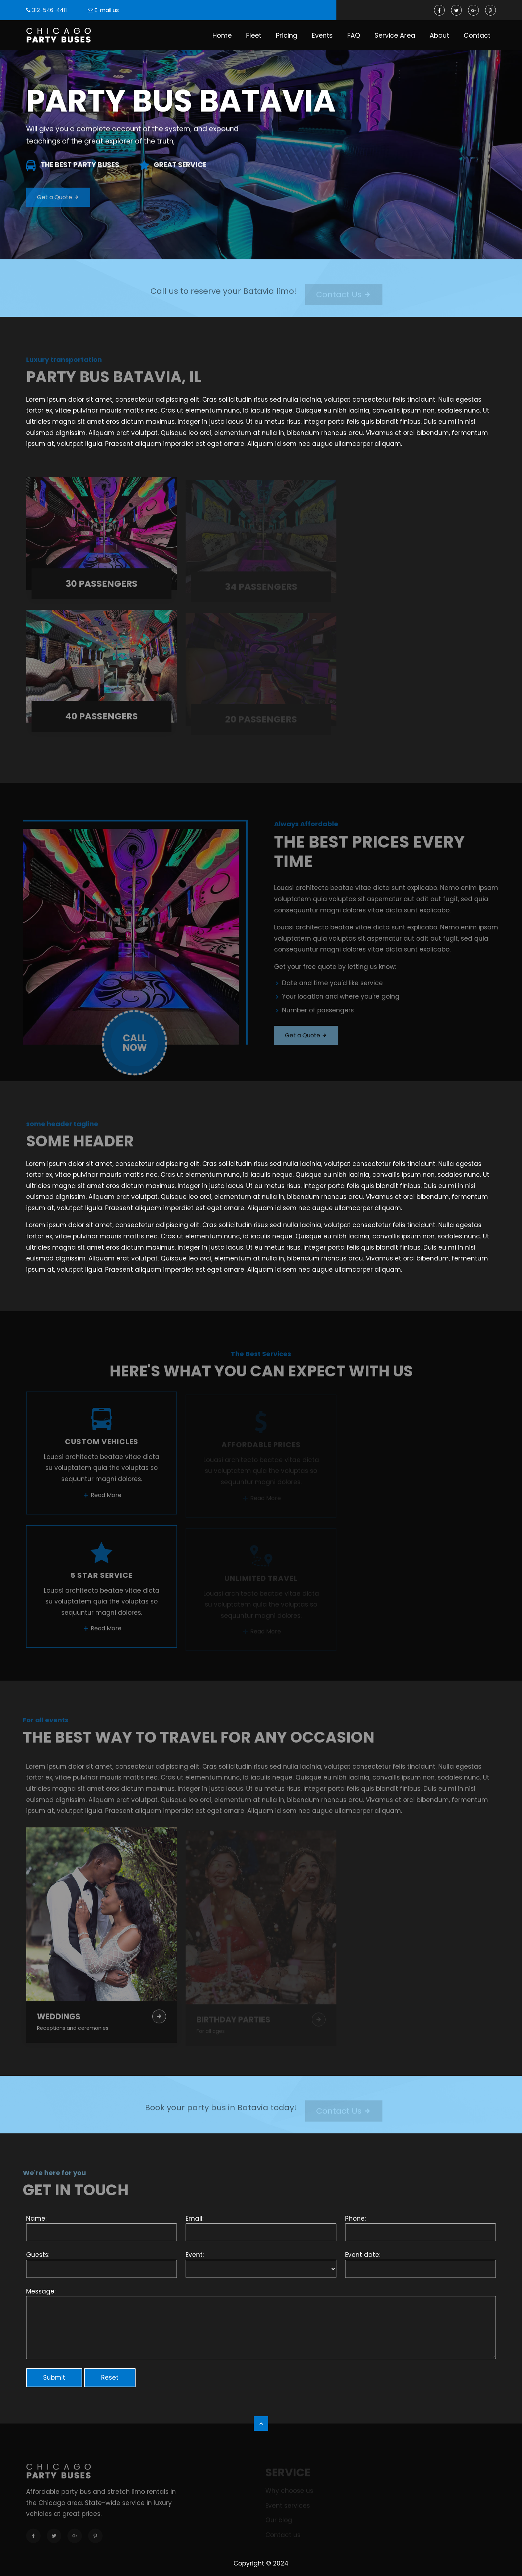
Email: (194, 2218)
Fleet (253, 35)
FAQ (353, 35)
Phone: (355, 2218)
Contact (477, 35)
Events (322, 35)
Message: (40, 2291)
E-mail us (107, 10)
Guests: (37, 2254)
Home (222, 35)
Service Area (394, 35)
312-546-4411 (49, 10)
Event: (195, 2254)
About (439, 35)
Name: (36, 2218)
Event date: (362, 2254)
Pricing (286, 35)
